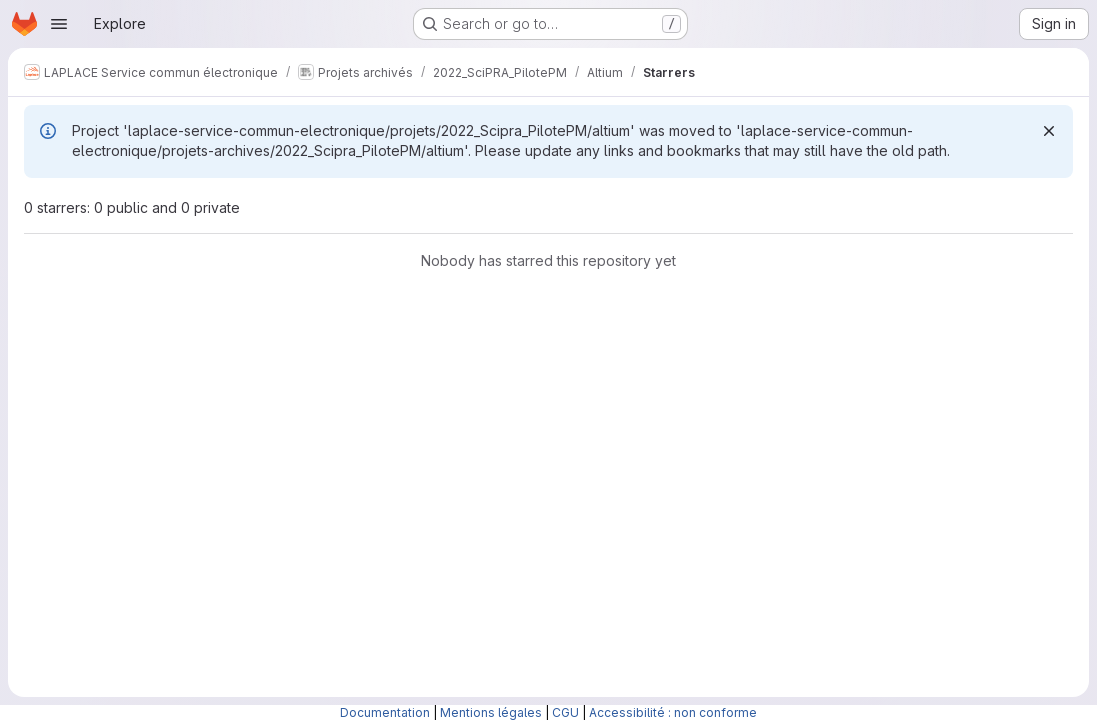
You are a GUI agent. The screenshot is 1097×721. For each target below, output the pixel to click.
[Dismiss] (1049, 131)
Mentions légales (491, 712)
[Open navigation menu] (59, 24)
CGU (565, 712)
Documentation (385, 712)
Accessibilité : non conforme (673, 712)
